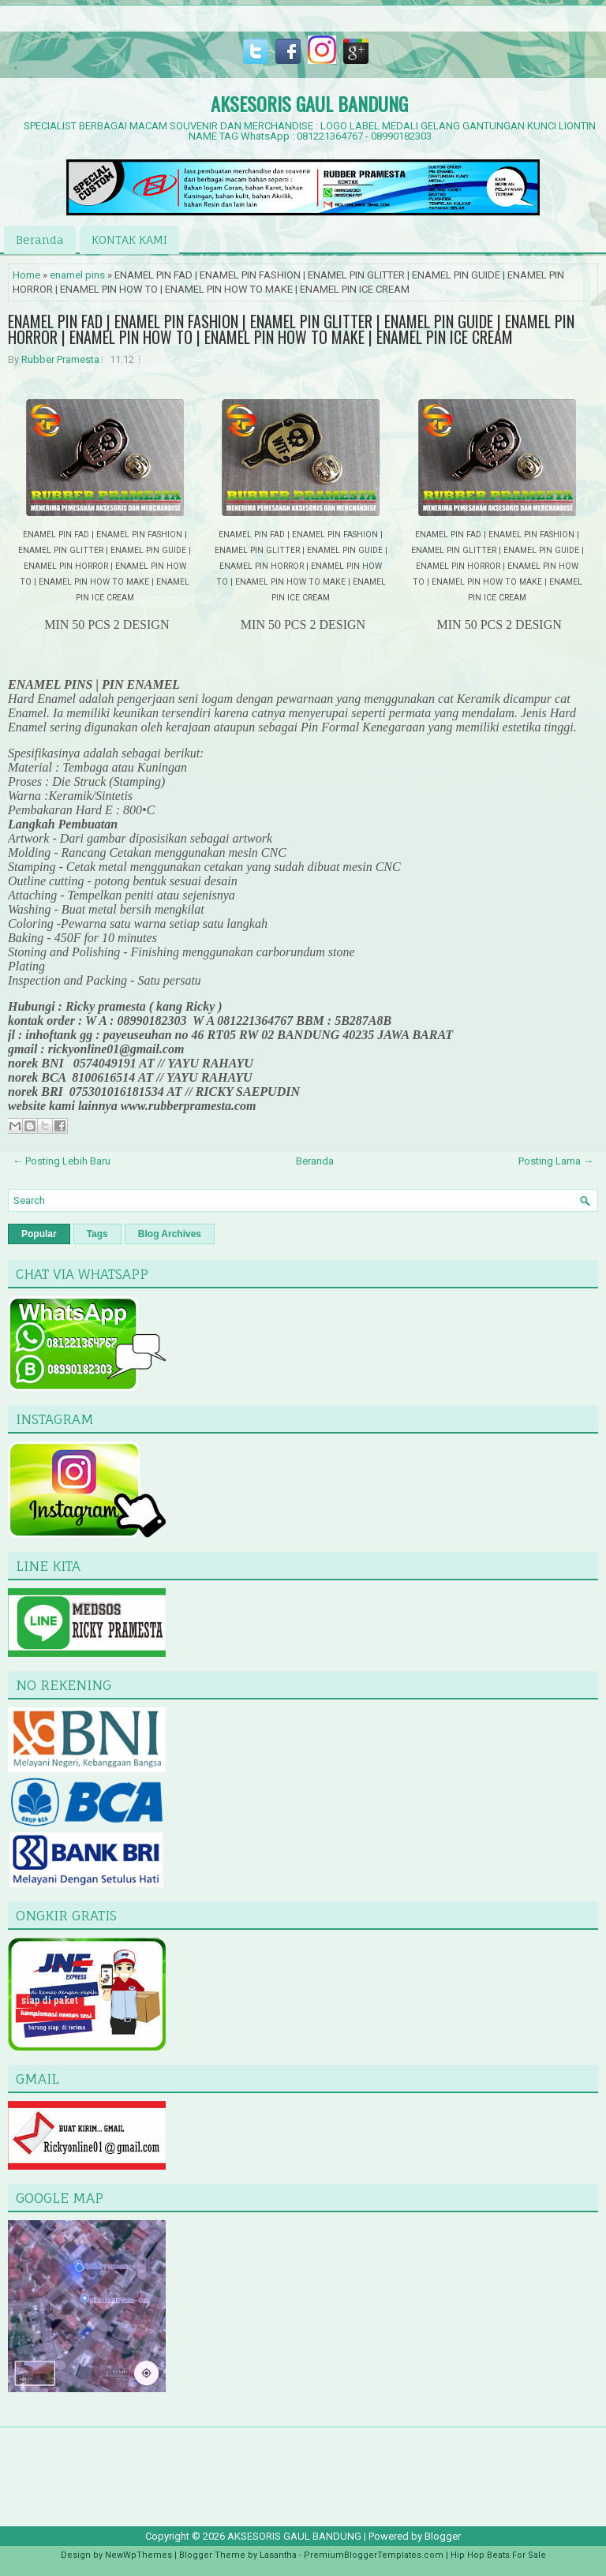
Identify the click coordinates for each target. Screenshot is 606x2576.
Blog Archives (169, 1233)
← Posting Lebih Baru (61, 1161)
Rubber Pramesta (60, 359)
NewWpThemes (138, 2555)
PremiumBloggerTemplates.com (373, 2555)
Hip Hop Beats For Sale (498, 2555)
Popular (39, 1233)
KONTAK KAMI (129, 239)
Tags (97, 1233)
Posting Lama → (555, 1161)
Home (26, 275)
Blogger (443, 2536)
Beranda (40, 239)
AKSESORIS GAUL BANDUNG (309, 103)
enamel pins (77, 275)
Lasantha (278, 2555)
